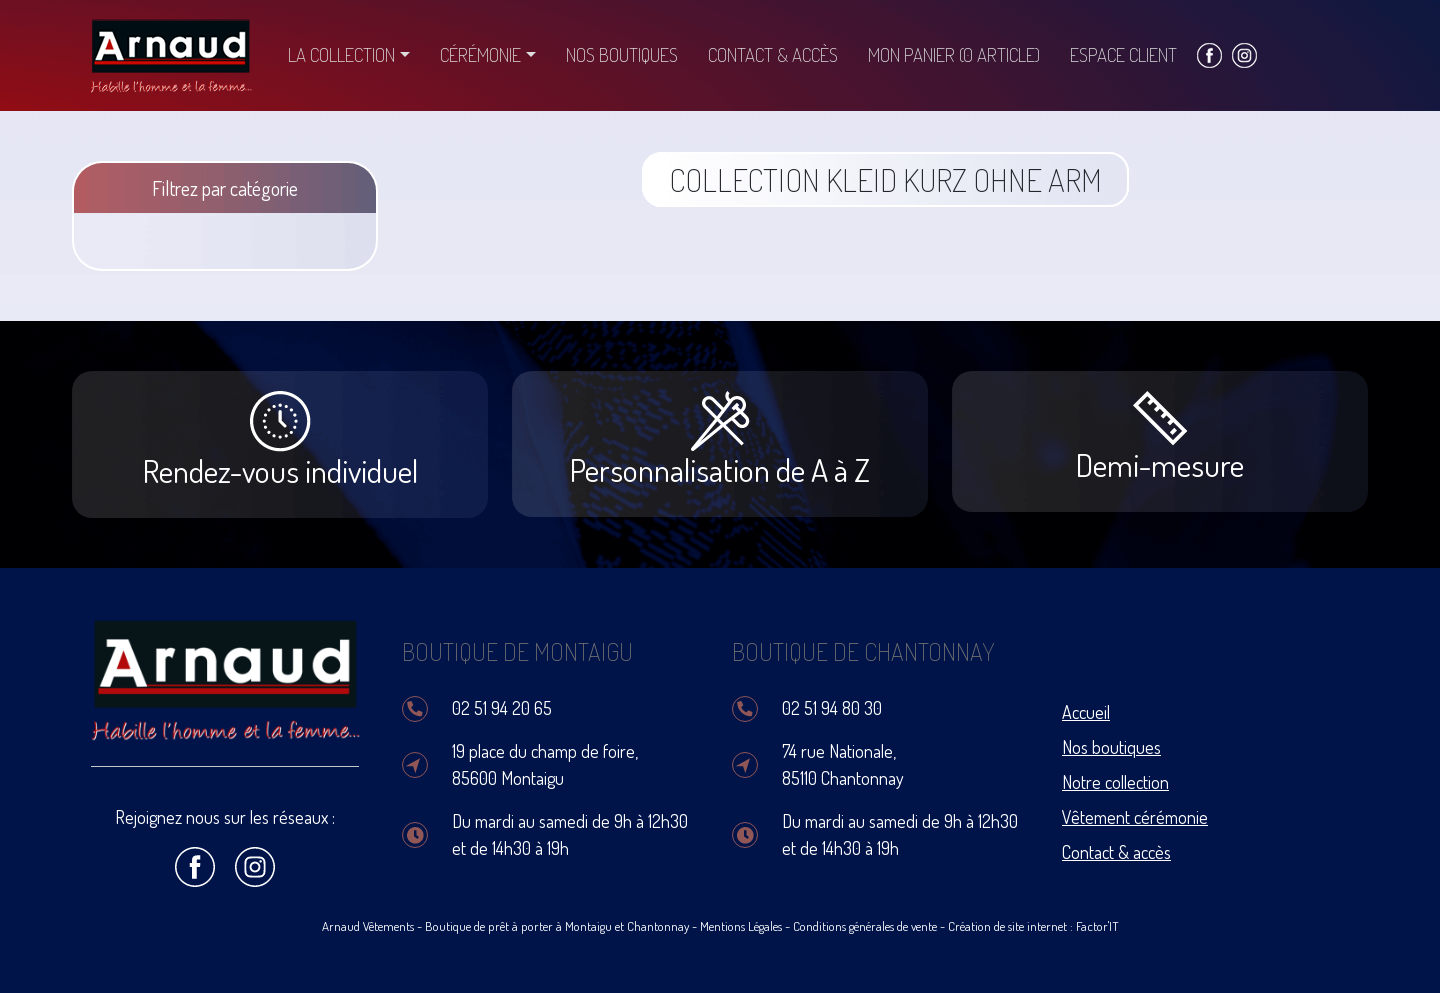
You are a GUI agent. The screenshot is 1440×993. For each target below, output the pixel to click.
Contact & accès (773, 54)
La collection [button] (341, 54)
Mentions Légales (741, 926)
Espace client (1123, 54)
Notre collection (1115, 782)
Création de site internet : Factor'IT (1033, 926)
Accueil (1086, 712)
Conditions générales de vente (865, 926)
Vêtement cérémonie (1135, 817)
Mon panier (954, 54)
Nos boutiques (622, 54)
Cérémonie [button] (480, 54)
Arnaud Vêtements (368, 926)
